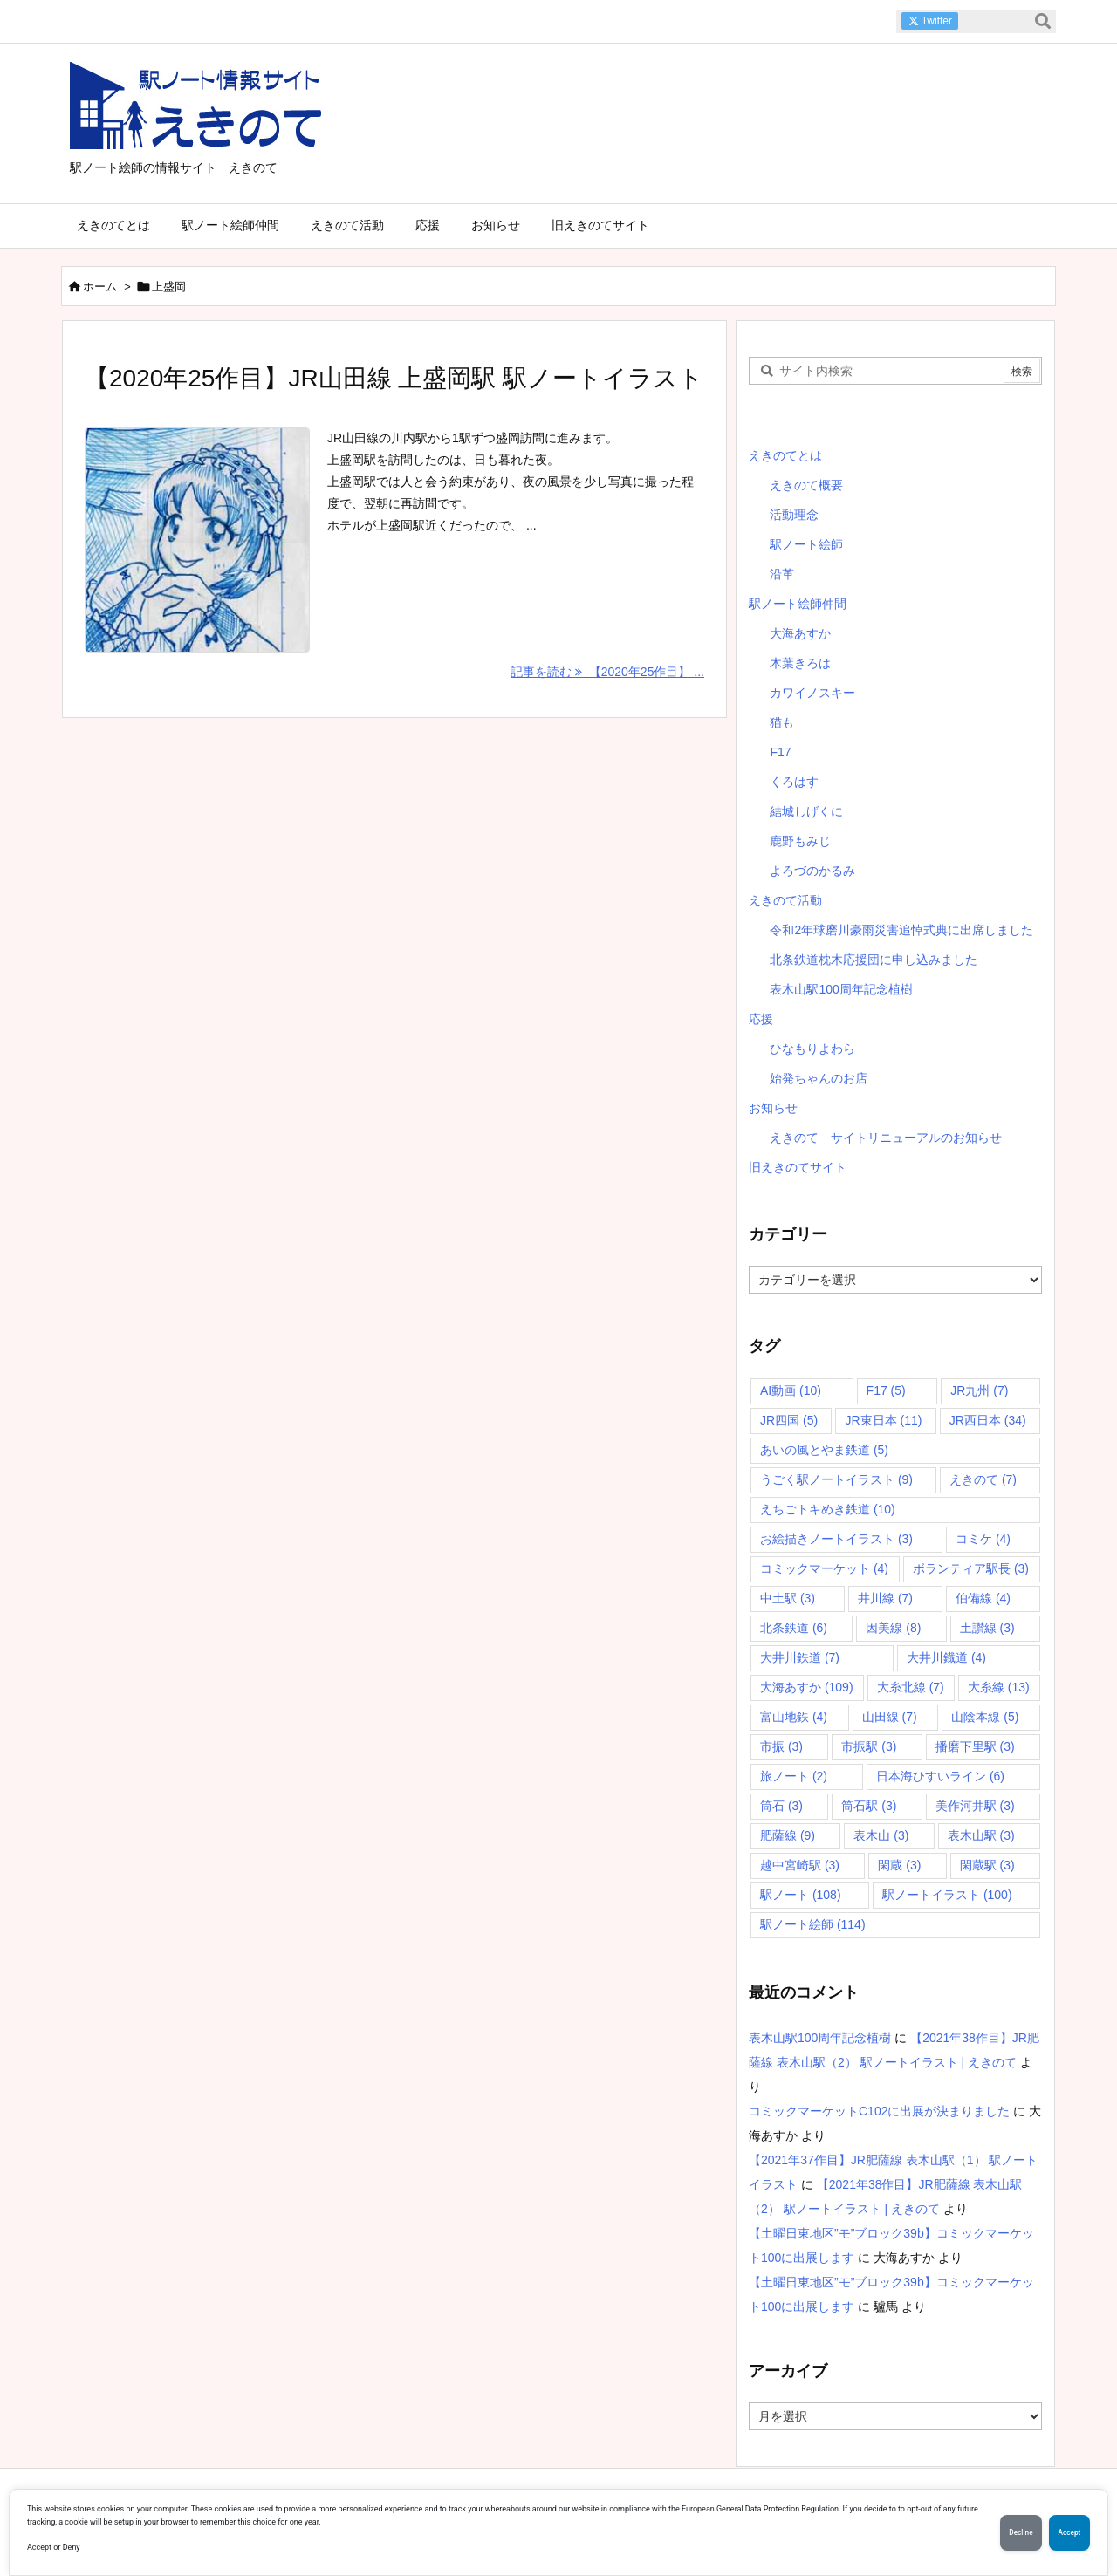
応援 (761, 1019)
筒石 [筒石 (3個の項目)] (781, 1806)
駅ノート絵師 (806, 544)
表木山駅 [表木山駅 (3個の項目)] (981, 1835)
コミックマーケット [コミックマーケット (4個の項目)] (824, 1568)
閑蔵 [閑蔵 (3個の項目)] (899, 1865)
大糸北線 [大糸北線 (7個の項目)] (910, 1687)
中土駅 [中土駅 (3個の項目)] (787, 1598)
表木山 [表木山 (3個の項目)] (880, 1835)
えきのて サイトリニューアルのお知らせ (886, 1138)
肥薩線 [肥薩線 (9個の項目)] (787, 1835)
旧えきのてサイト (797, 1167)
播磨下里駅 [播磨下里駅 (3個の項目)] (975, 1746)
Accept (1065, 2532)
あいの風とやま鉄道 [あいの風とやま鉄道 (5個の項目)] (824, 1450)
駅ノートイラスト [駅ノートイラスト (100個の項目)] (947, 1895)
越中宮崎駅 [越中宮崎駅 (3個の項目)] (799, 1865)
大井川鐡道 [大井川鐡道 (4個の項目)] (946, 1657)
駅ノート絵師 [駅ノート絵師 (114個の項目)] (813, 1924)
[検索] (1043, 21)
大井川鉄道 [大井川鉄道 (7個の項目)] (799, 1657)
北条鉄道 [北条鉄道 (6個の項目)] (793, 1628)
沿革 (782, 574)
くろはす (794, 782)
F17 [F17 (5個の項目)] (886, 1390)
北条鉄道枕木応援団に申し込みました (873, 960)
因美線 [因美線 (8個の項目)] (893, 1628)
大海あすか (800, 633)
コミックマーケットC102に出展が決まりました (879, 2111)
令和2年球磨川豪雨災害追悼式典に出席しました (901, 930)
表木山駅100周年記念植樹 (841, 989)
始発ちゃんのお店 (818, 1078)
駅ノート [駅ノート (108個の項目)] (800, 1895)
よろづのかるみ (812, 871)
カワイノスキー (812, 693)
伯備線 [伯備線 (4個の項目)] (983, 1598)
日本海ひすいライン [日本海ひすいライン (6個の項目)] (940, 1776)
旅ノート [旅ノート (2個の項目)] (793, 1776)
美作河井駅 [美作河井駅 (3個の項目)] (975, 1806)
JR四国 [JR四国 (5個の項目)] (789, 1420)
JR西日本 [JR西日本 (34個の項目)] (987, 1420)
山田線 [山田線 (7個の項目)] (889, 1717)
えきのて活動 (785, 900)
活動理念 (794, 515)
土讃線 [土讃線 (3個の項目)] (987, 1628)
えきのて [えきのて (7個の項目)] (983, 1479)
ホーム (100, 286)
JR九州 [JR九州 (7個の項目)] (979, 1390)
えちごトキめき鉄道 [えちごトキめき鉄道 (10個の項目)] (827, 1509)
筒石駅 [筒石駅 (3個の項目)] (868, 1806)
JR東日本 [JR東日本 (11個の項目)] (883, 1420)
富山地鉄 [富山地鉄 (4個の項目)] (793, 1717)
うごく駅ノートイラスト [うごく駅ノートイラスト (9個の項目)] (836, 1479)
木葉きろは (800, 663)
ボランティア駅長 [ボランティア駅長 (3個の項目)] (971, 1568)
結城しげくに (806, 811)
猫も (782, 722)
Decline (1007, 2532)
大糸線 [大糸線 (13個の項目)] (999, 1687)
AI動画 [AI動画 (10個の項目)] (790, 1390)
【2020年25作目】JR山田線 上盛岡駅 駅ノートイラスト (394, 378)
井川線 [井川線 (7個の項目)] (885, 1598)
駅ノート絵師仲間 (797, 604)
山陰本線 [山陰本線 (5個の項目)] (984, 1717)
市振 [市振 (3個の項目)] (781, 1746)
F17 (780, 752)
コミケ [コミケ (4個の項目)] (983, 1539)
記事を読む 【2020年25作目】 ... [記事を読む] (607, 672)
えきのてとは (785, 455)
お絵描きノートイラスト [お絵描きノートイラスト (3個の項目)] (836, 1539)
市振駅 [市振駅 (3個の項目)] (868, 1746)
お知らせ (773, 1108)
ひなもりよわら (812, 1049)
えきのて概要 (806, 485)
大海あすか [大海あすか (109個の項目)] (806, 1687)
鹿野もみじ (800, 841)
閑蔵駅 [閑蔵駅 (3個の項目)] (987, 1865)
